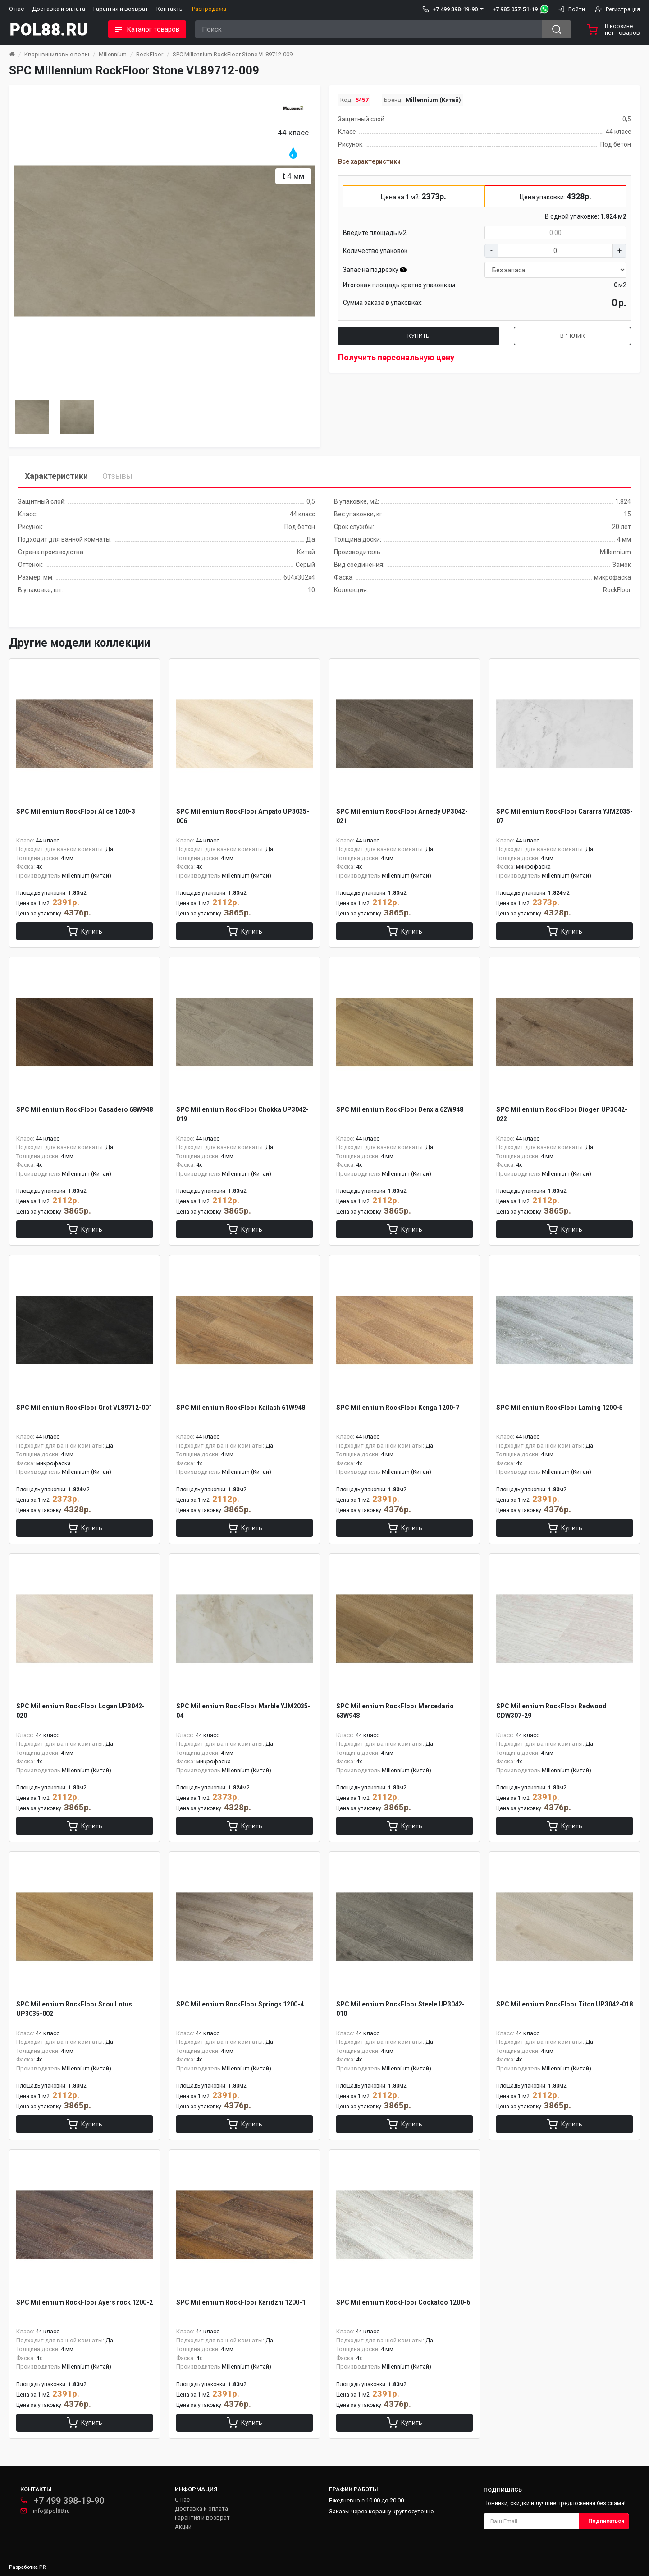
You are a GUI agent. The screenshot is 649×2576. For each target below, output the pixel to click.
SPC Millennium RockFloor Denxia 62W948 (399, 1109)
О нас (16, 8)
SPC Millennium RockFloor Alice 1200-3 (75, 811)
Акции (183, 2527)
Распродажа (209, 8)
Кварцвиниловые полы (56, 54)
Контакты (170, 8)
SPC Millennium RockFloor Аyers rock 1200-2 (84, 2302)
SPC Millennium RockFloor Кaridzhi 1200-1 (241, 2302)
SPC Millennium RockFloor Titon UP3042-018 (564, 2004)
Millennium (113, 54)
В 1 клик (572, 335)
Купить (418, 335)
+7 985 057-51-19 (515, 9)
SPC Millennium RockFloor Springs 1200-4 (240, 2004)
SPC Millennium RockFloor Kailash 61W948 (240, 1408)
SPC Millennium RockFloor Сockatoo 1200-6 (403, 2302)
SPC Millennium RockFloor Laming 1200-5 (559, 1408)
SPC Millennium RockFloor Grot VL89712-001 (84, 1408)
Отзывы (117, 476)
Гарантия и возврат (120, 8)
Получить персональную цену (396, 357)
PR (42, 2568)
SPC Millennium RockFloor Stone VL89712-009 (233, 54)
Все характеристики (369, 161)
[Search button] (556, 29)
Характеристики (56, 476)
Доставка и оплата (58, 8)
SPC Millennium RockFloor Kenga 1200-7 (397, 1408)
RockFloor (149, 54)
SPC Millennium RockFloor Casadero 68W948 (84, 1109)
